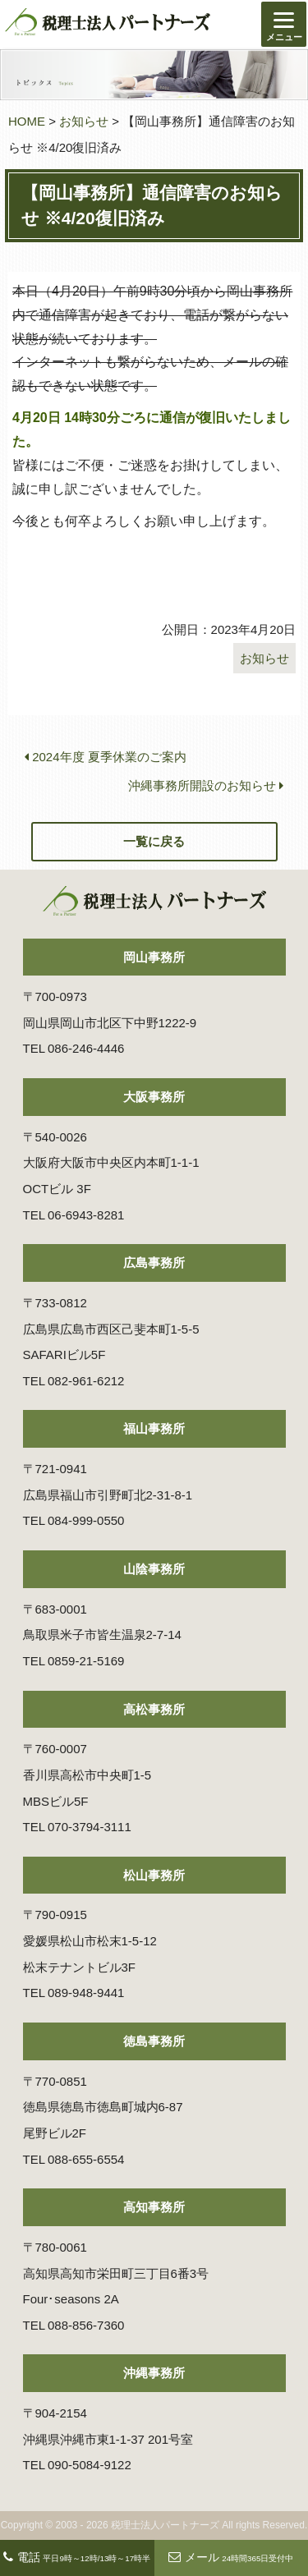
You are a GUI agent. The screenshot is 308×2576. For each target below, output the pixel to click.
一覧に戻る (154, 841)
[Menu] (283, 24)
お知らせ (83, 121)
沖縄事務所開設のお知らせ (205, 785)
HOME (26, 121)
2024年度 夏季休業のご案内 (105, 757)
